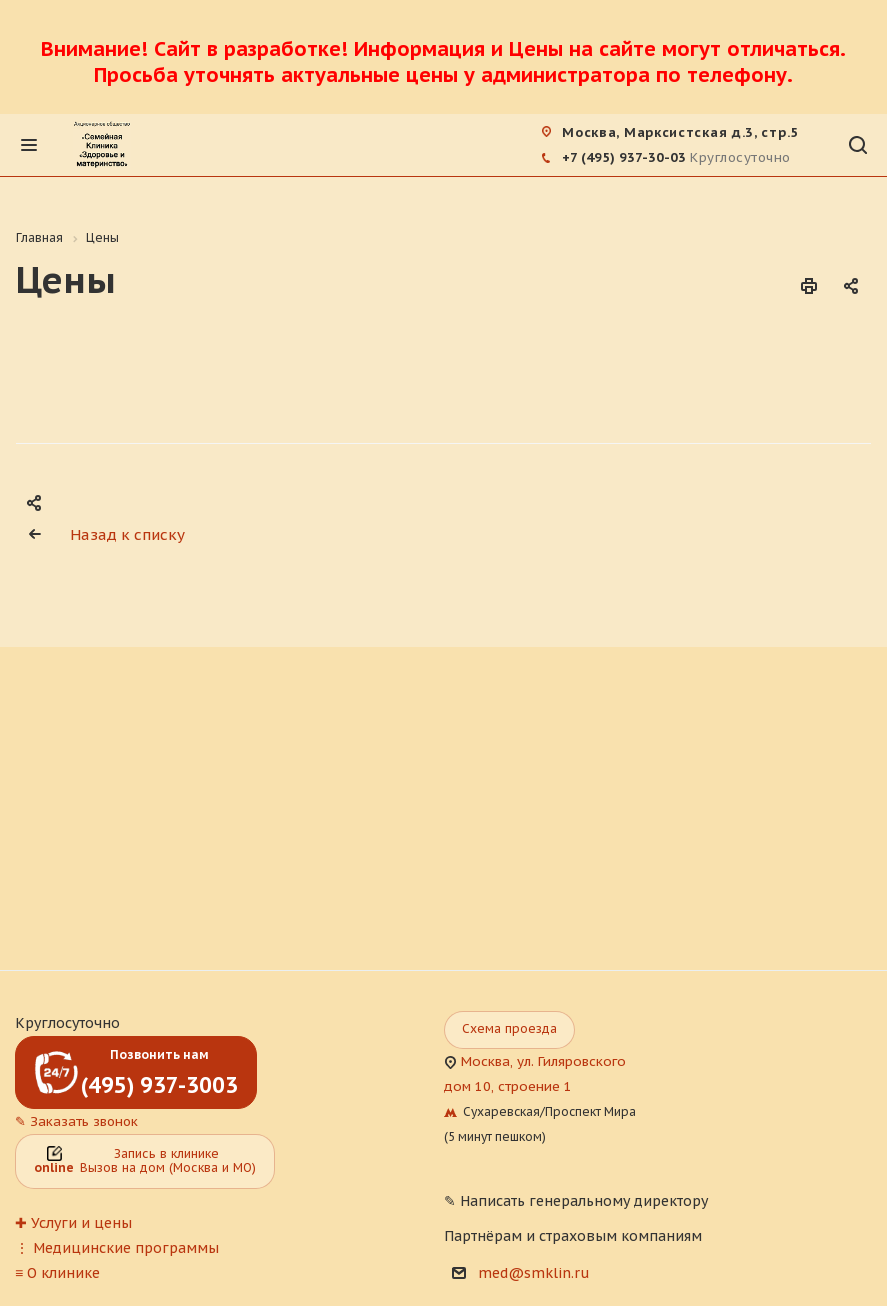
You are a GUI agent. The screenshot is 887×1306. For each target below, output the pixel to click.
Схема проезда (509, 1028)
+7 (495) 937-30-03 (624, 157)
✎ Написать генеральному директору (576, 1201)
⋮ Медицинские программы (117, 1248)
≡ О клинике (57, 1273)
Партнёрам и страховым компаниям (573, 1236)
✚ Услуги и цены (73, 1223)
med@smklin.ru (534, 1273)
